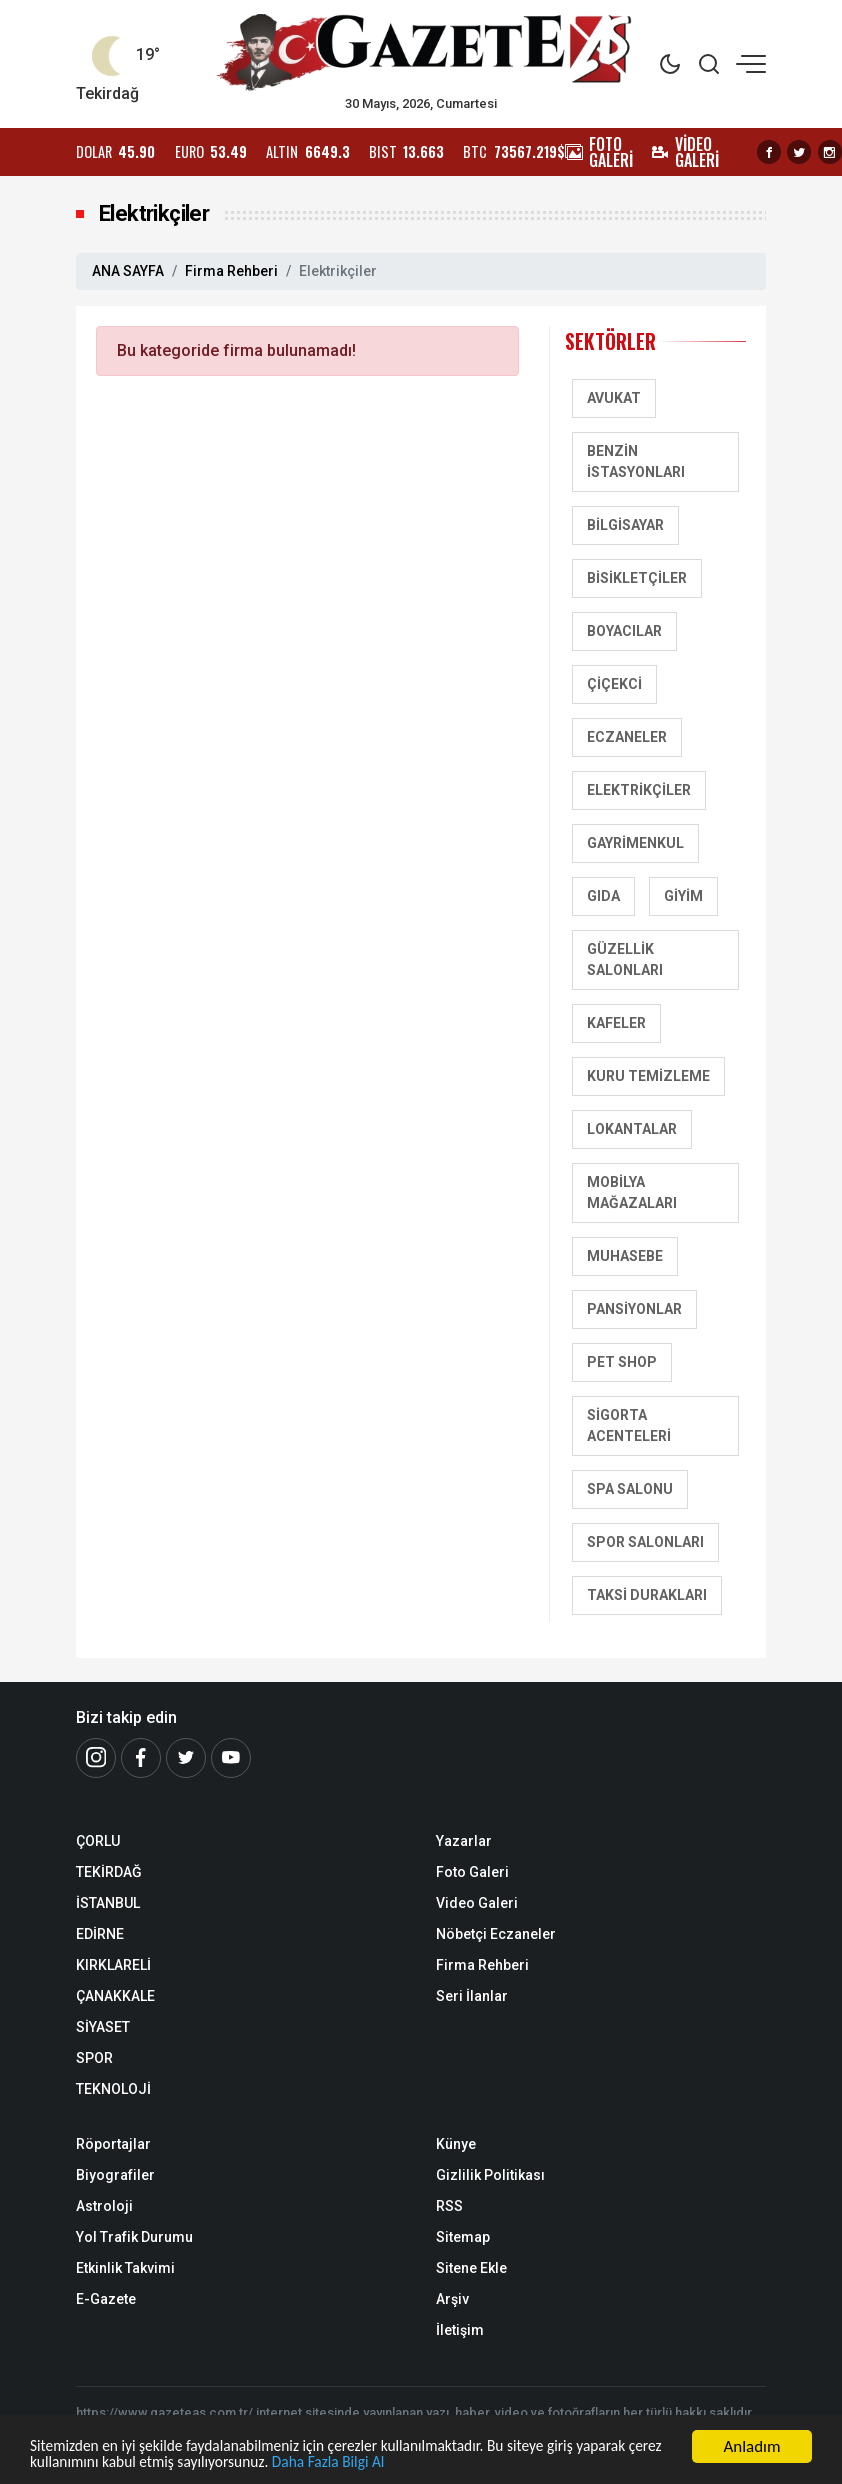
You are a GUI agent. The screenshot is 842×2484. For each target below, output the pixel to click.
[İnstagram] (96, 1758)
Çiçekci (614, 684)
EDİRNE (100, 1934)
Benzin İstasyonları (636, 461)
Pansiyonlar (634, 1309)
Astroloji (104, 2206)
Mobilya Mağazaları (632, 1192)
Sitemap (463, 2237)
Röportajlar (113, 2144)
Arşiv (452, 2299)
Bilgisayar (625, 525)
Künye (456, 2144)
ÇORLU (98, 1841)
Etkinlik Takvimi (125, 2268)
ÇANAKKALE (115, 1996)
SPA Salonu (630, 1489)
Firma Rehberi (231, 271)
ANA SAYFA (128, 271)
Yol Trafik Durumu (134, 2237)
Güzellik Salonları (625, 959)
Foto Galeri (472, 1872)
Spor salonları (645, 1542)
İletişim (460, 2330)
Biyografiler (115, 2175)
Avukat (614, 398)
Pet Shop (622, 1362)
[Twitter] (186, 1758)
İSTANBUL (108, 1903)
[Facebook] (141, 1758)
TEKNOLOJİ (113, 2089)
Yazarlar (464, 1841)
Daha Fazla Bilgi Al (457, 2462)
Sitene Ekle (471, 2268)
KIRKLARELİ (113, 1965)
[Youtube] (231, 1758)
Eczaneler (627, 737)
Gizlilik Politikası (490, 2175)
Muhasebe (625, 1256)
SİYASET (103, 2027)
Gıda (603, 896)
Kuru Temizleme (648, 1076)
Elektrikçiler (639, 790)
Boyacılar (624, 631)
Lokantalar (632, 1129)
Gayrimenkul (635, 843)
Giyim (683, 896)
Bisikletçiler (637, 578)
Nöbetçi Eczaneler (496, 1934)
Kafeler (616, 1023)
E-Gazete (106, 2299)
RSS (449, 2206)
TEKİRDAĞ (109, 1872)
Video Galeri (477, 1903)
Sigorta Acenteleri (629, 1425)
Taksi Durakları (647, 1595)
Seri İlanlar (472, 1996)
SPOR (94, 2058)
